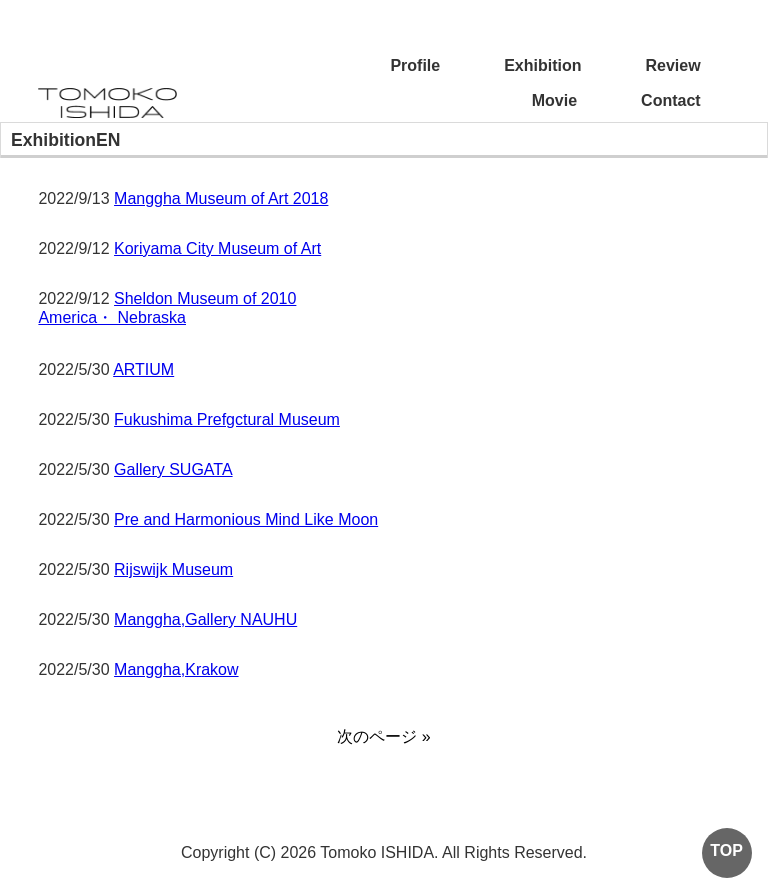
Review (673, 65)
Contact (671, 100)
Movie (554, 100)
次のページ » (383, 736)
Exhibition (542, 65)
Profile (415, 65)
